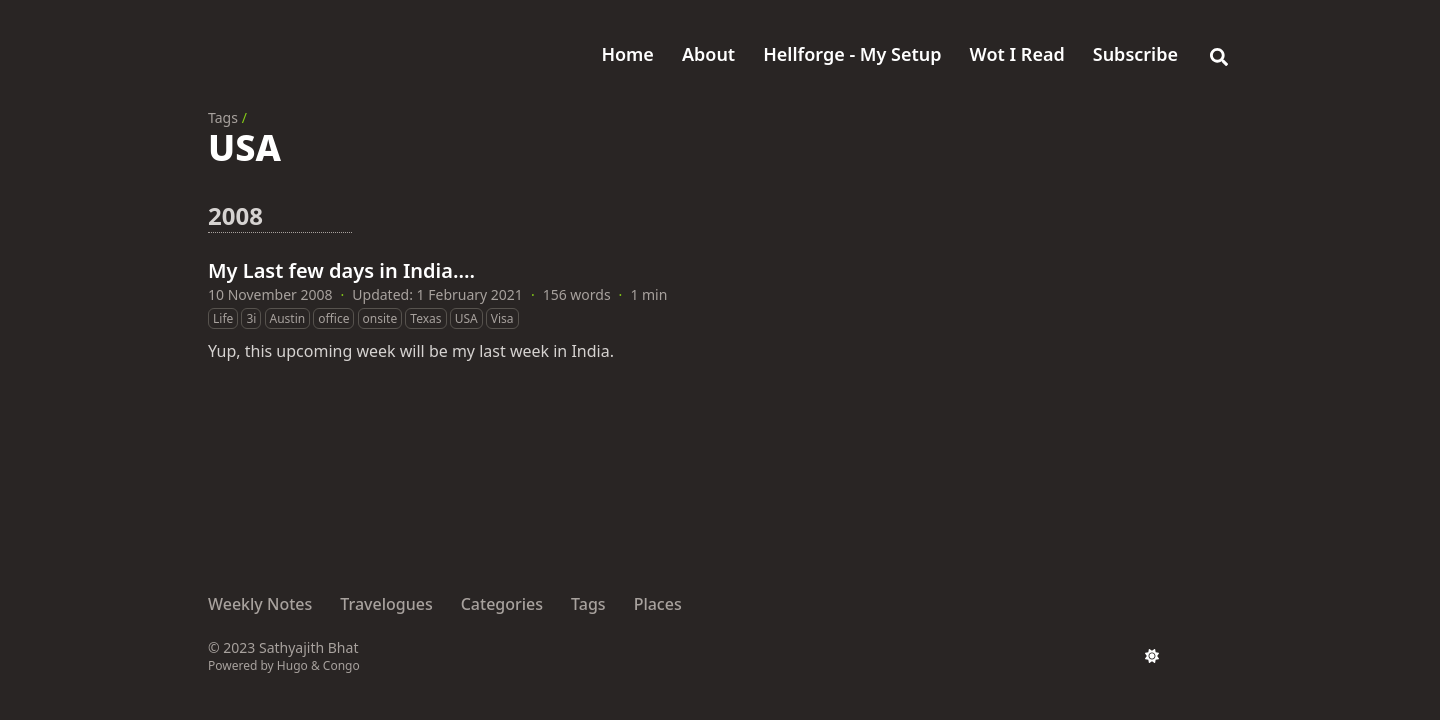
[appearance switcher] (1152, 656)
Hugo (292, 665)
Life (223, 318)
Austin (288, 318)
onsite (380, 318)
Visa (502, 318)
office (333, 318)
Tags (223, 117)
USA (466, 318)
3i (251, 318)
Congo (341, 665)
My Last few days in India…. (341, 270)
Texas (425, 318)
